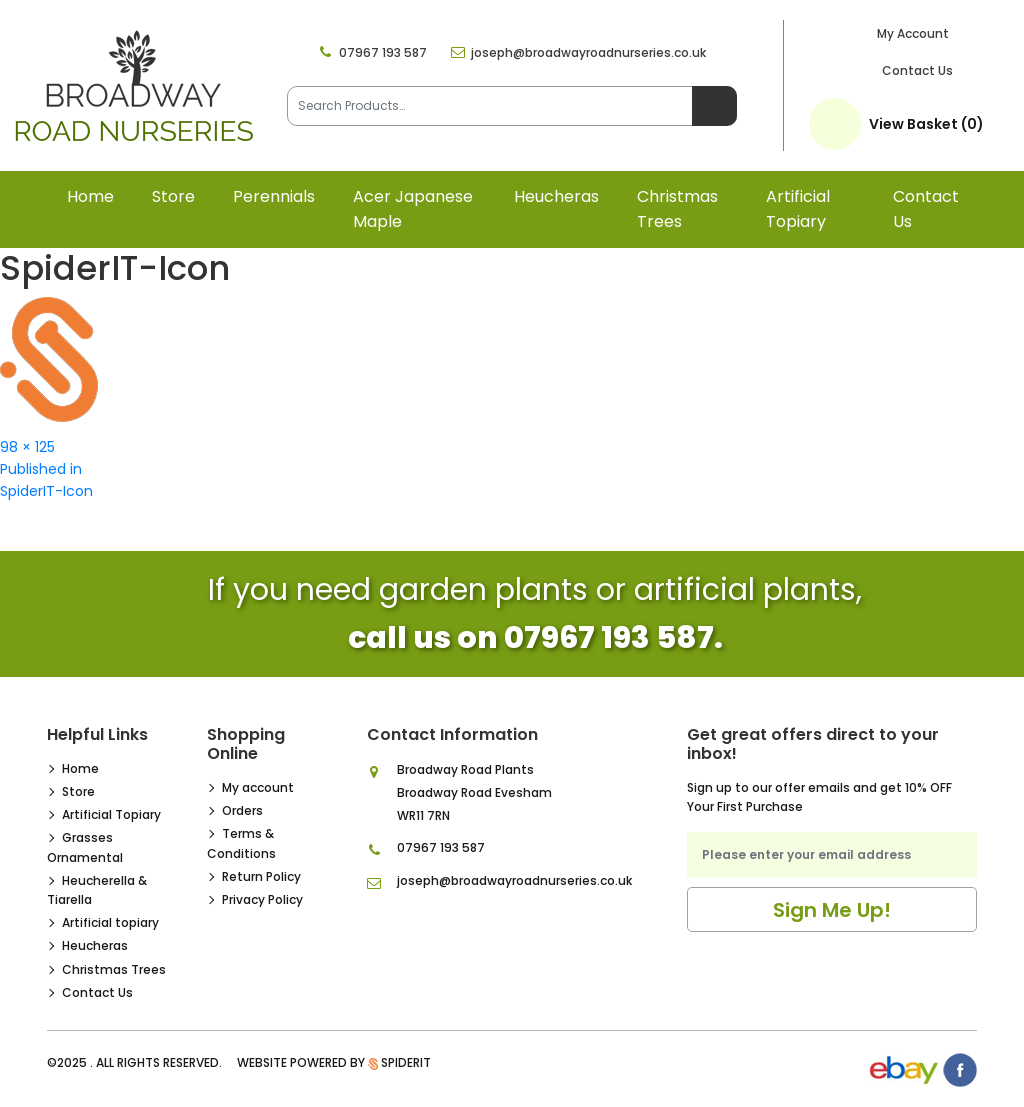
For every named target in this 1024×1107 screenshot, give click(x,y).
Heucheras (556, 196)
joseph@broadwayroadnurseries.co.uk (588, 52)
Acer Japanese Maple (413, 209)
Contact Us (917, 70)
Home (90, 196)
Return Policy (261, 876)
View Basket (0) (926, 124)
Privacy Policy (262, 899)
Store (173, 196)
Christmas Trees (677, 209)
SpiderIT (406, 1062)
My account (258, 787)
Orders (242, 810)
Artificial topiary (798, 209)
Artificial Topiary (111, 814)
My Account (913, 33)
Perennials (274, 196)
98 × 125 (27, 447)
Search (714, 106)
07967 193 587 (383, 52)
